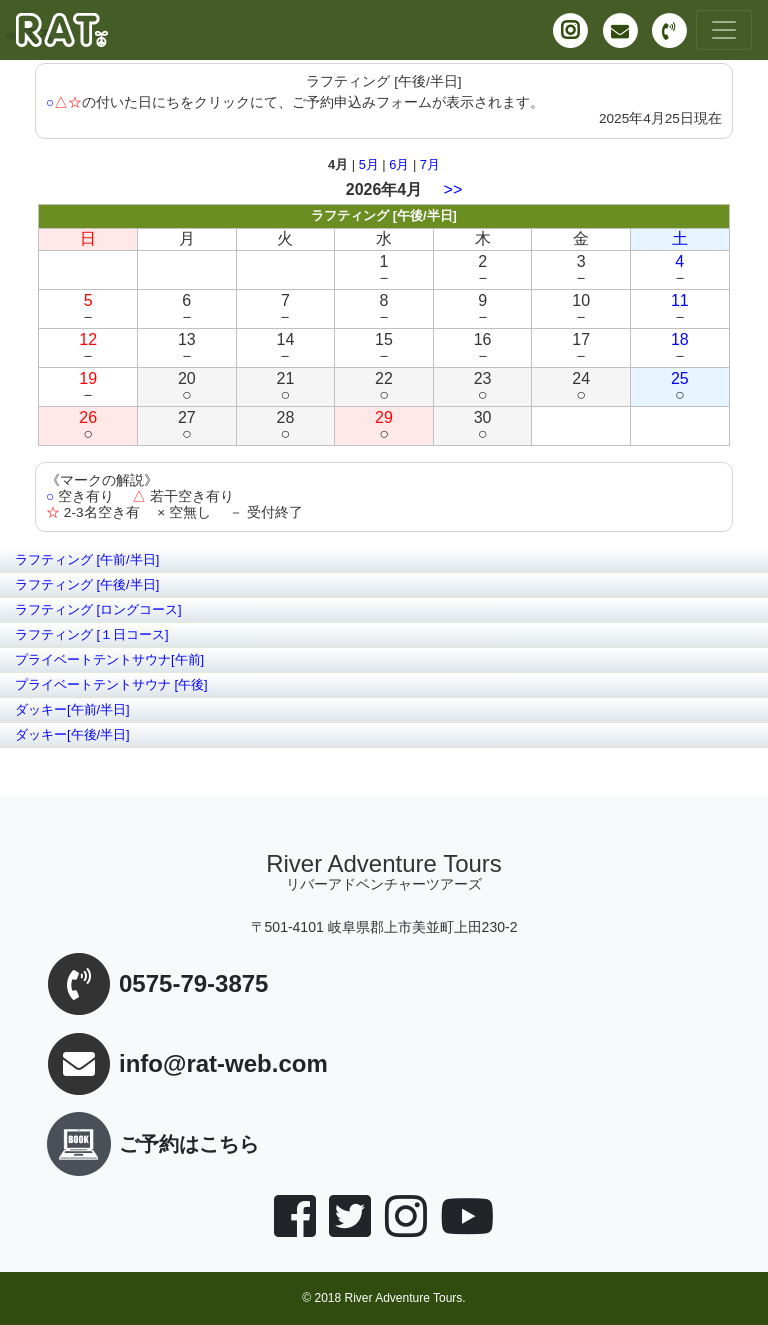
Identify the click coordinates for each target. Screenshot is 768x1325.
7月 (430, 164)
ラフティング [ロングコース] (98, 609)
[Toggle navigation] (724, 30)
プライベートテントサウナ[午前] (109, 659)
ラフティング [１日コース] (92, 634)
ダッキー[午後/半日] (72, 734)
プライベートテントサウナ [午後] (111, 684)
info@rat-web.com (223, 1064)
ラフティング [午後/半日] (87, 584)
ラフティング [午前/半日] (87, 559)
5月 (369, 164)
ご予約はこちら (149, 1144)
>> (453, 189)
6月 (399, 164)
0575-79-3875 (193, 984)
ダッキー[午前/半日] (72, 709)
